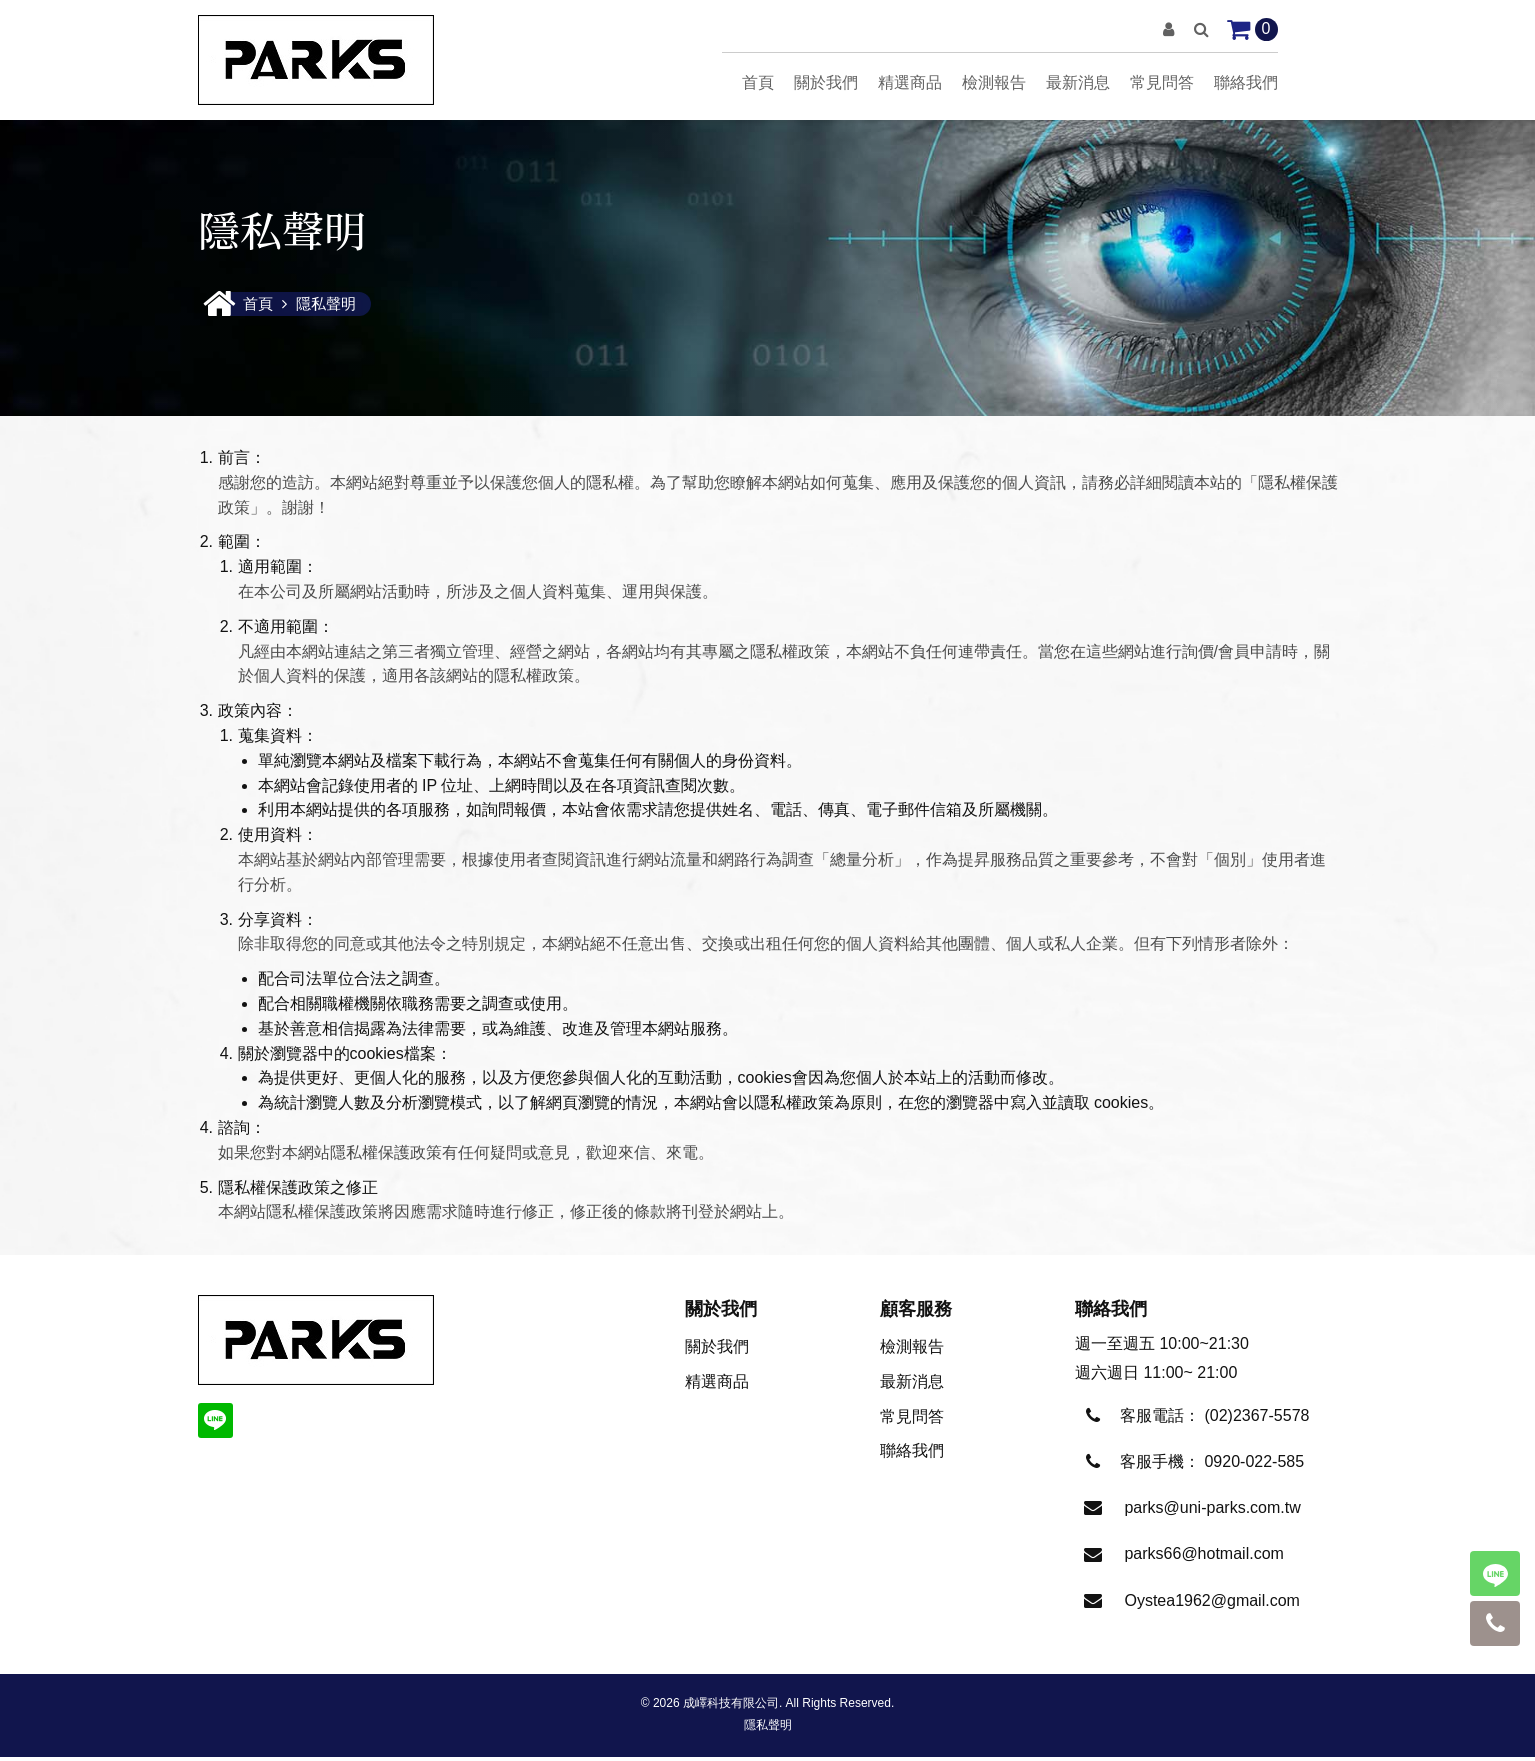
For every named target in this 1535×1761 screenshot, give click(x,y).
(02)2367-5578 (1256, 1419)
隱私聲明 (768, 1729)
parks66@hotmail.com (1203, 1557)
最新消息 (1078, 82)
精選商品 (910, 82)
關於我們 (826, 82)
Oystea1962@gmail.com (1211, 1604)
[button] (1168, 29)
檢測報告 (994, 82)
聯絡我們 (1246, 82)
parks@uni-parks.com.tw (1212, 1511)
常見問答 (1162, 82)
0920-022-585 (1254, 1465)
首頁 (758, 82)
